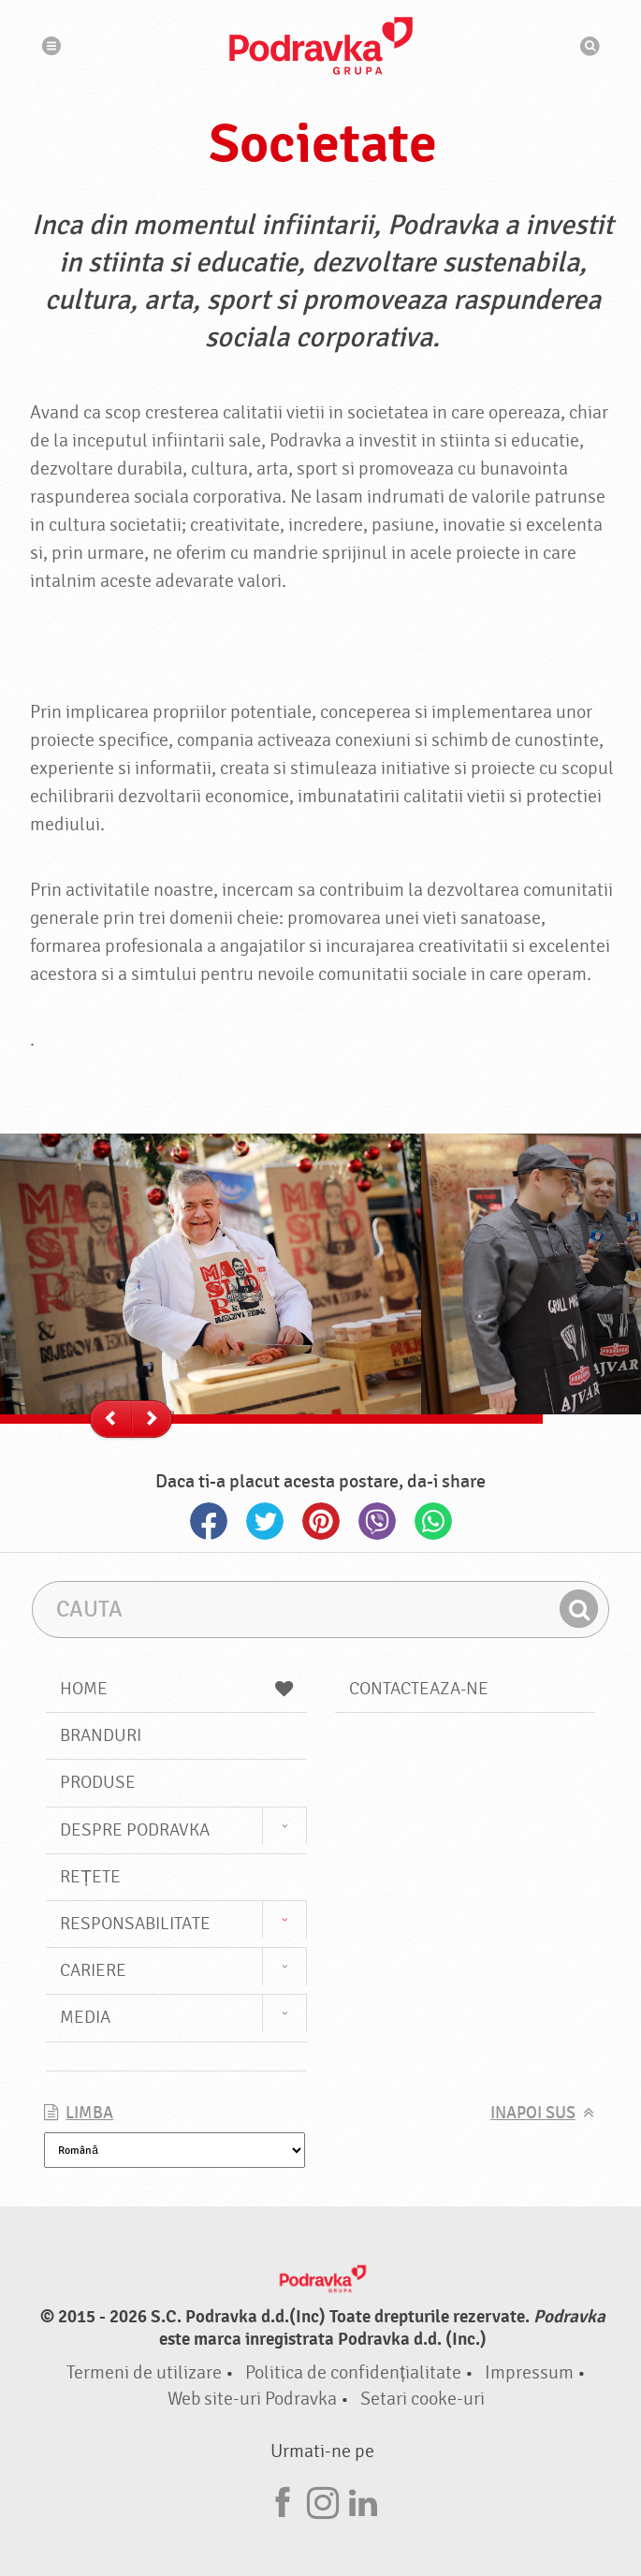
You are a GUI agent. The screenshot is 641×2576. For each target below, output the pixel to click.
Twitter (265, 1521)
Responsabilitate (135, 1923)
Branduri (100, 1735)
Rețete (90, 1876)
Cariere (93, 1970)
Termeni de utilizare (144, 2372)
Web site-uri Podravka (252, 2398)
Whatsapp (433, 1521)
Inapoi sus (532, 2113)
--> (155, 1420)
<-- (115, 1420)
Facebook (208, 1521)
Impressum (529, 2372)
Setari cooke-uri (422, 2398)
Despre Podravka (135, 1830)
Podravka (320, 45)
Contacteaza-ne (418, 1688)
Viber (377, 1521)
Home (176, 1688)
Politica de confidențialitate (353, 2372)
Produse (98, 1782)
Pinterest (321, 1521)
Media (85, 2017)
